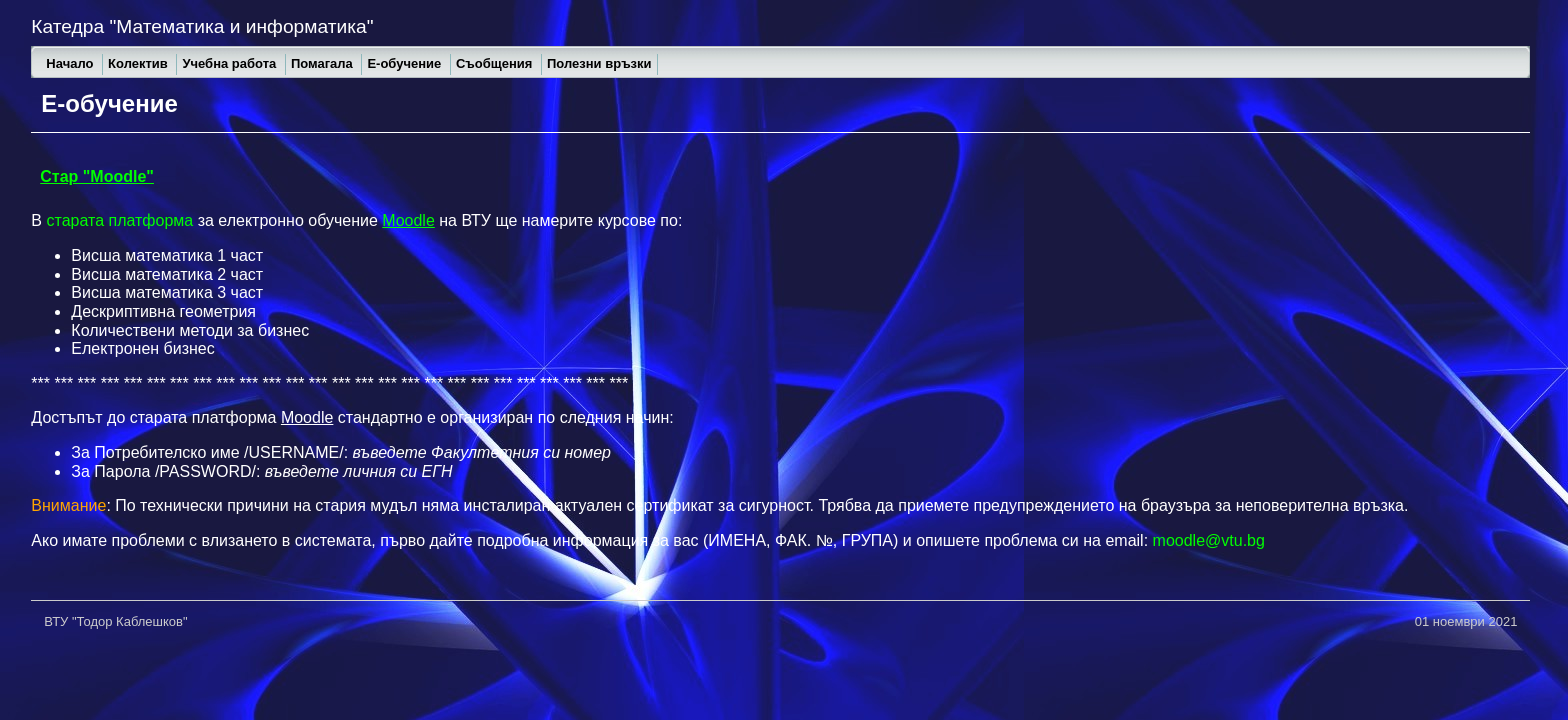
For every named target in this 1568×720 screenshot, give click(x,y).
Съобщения (496, 63)
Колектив (139, 63)
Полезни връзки (599, 63)
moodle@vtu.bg (1209, 540)
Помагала (324, 63)
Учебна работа (230, 63)
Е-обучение (406, 63)
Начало (71, 63)
